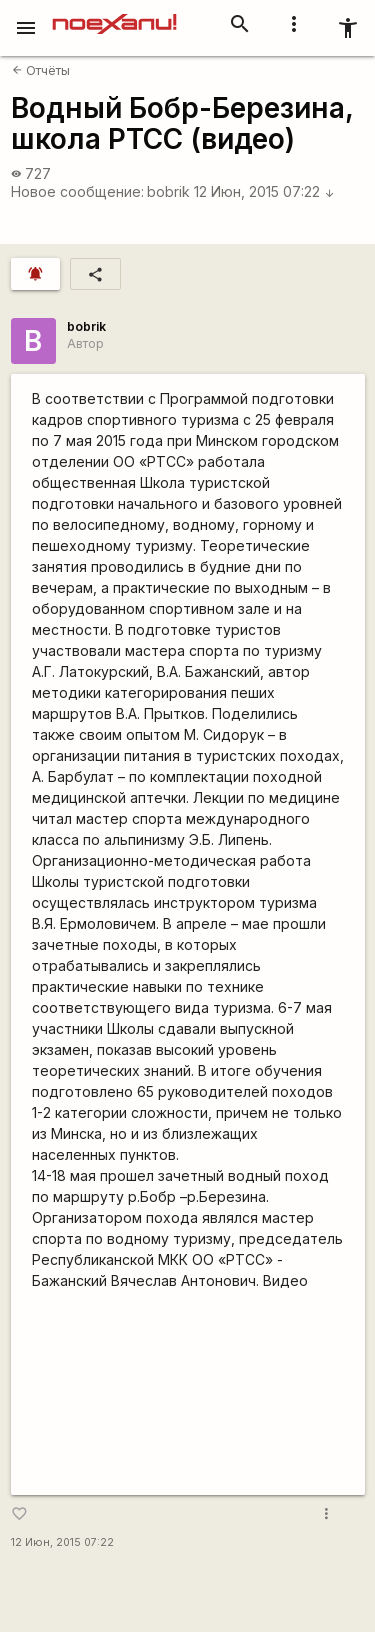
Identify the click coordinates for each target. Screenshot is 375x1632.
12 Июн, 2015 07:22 (264, 191)
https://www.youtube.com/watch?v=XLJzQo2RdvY (188, 1393)
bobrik (168, 191)
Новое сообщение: (77, 191)
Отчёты (41, 70)
